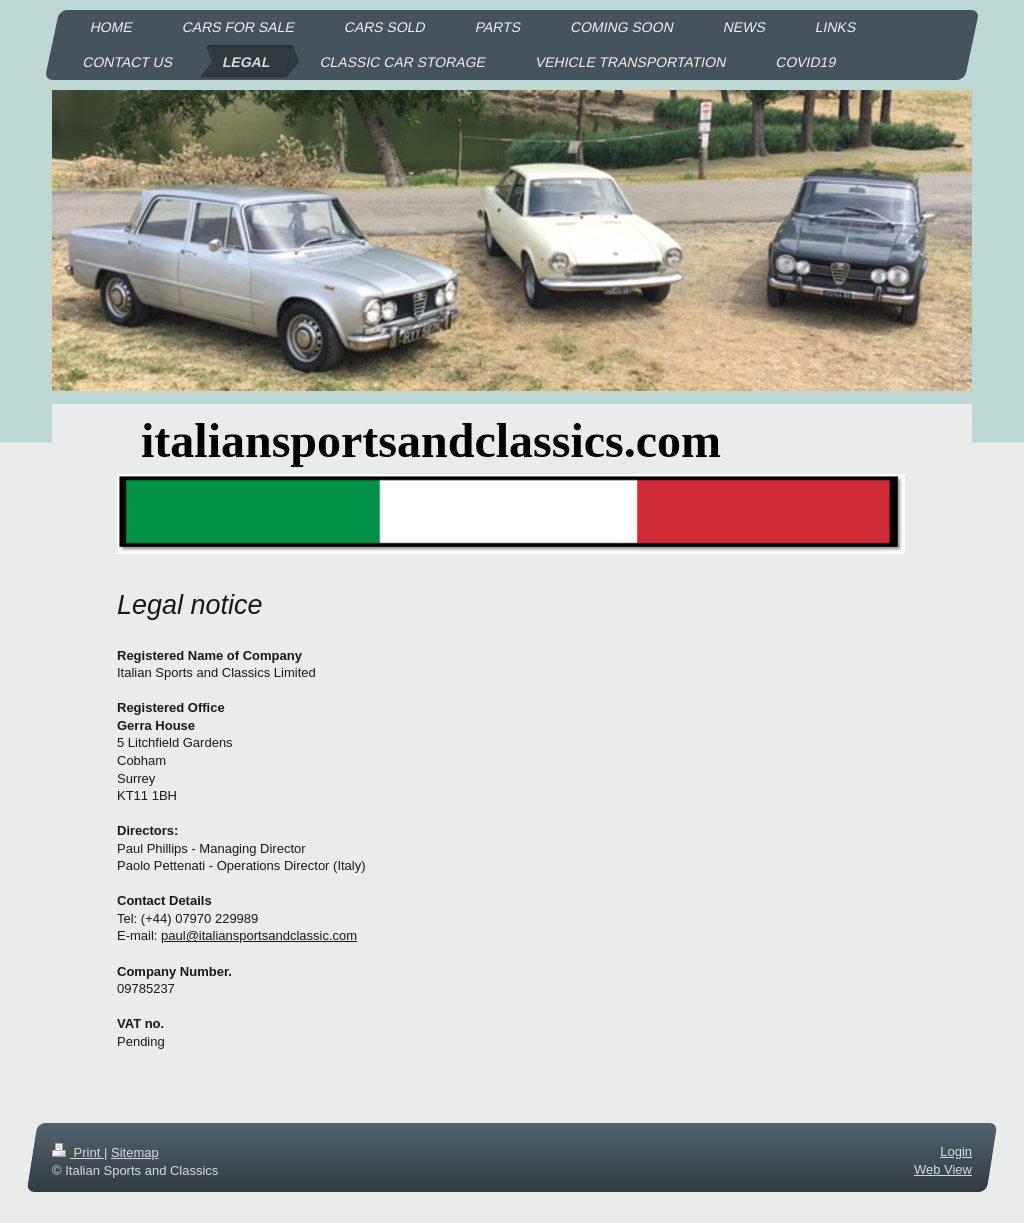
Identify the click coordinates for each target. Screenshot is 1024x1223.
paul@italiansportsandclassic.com (259, 935)
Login (956, 1151)
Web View (943, 1170)
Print (78, 1152)
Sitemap (135, 1152)
